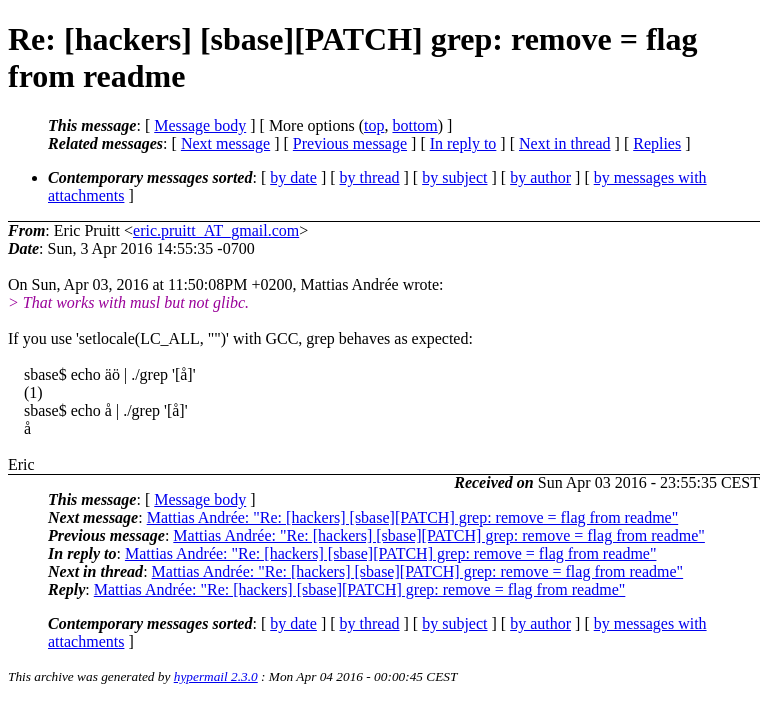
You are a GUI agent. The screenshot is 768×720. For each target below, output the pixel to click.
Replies (657, 143)
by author (540, 177)
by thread (370, 177)
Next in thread (565, 143)
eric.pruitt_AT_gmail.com (216, 230)
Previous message (350, 143)
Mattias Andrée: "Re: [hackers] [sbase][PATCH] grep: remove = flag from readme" (413, 517)
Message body (200, 125)
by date (293, 177)
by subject (454, 177)
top (374, 125)
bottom (414, 125)
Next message (225, 143)
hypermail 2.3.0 (216, 676)
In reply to (463, 143)
